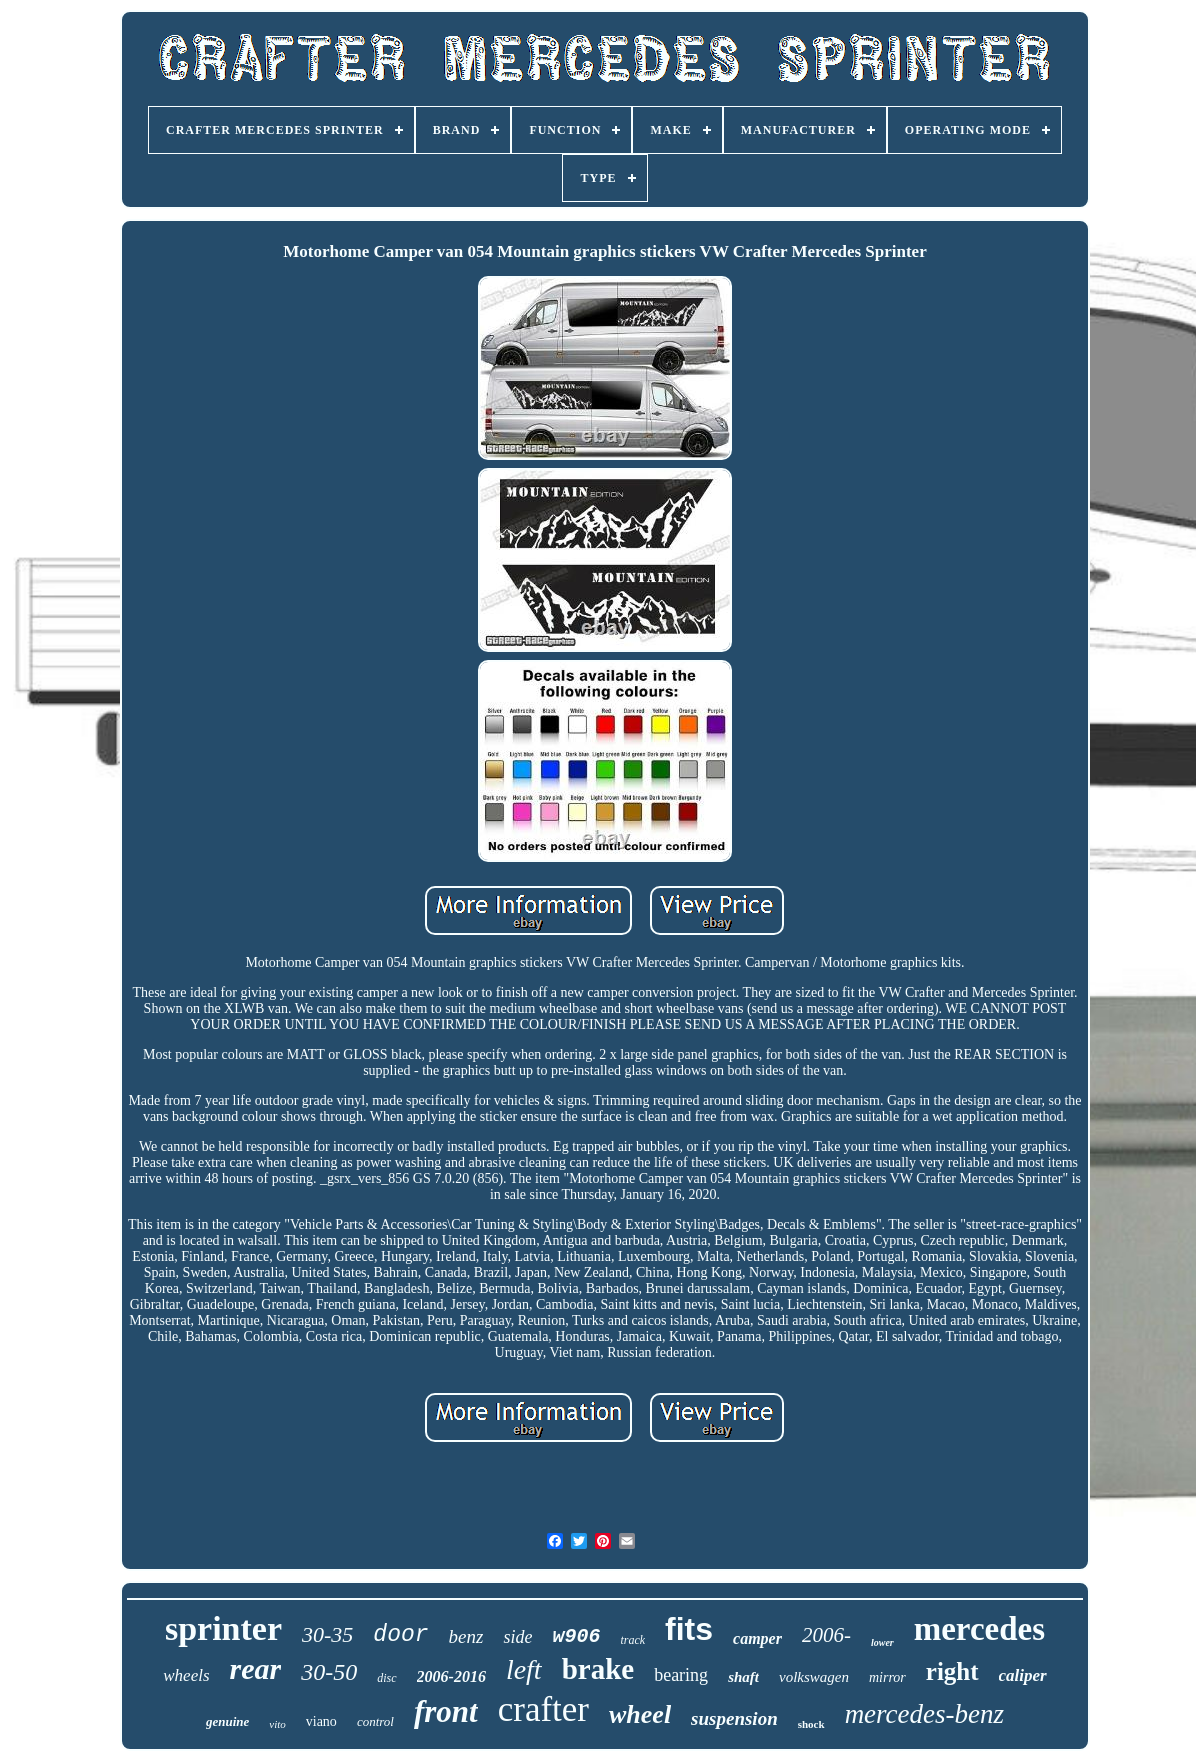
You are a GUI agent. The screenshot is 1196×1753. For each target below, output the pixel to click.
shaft (743, 1677)
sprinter (223, 1628)
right (952, 1671)
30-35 (327, 1634)
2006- (826, 1635)
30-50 (329, 1672)
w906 (576, 1636)
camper (757, 1638)
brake (598, 1669)
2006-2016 (451, 1676)
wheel (640, 1714)
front (446, 1711)
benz (466, 1636)
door (400, 1635)
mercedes (979, 1629)
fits (689, 1629)
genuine (227, 1721)
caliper (1023, 1675)
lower (882, 1642)
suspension (734, 1718)
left (524, 1669)
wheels (186, 1675)
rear (256, 1668)
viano (321, 1721)
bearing (681, 1675)
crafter (543, 1709)
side (517, 1637)
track (632, 1640)
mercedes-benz (924, 1714)
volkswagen (814, 1677)
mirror (887, 1677)
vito (277, 1724)
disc (386, 1678)
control (375, 1721)
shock (811, 1724)
